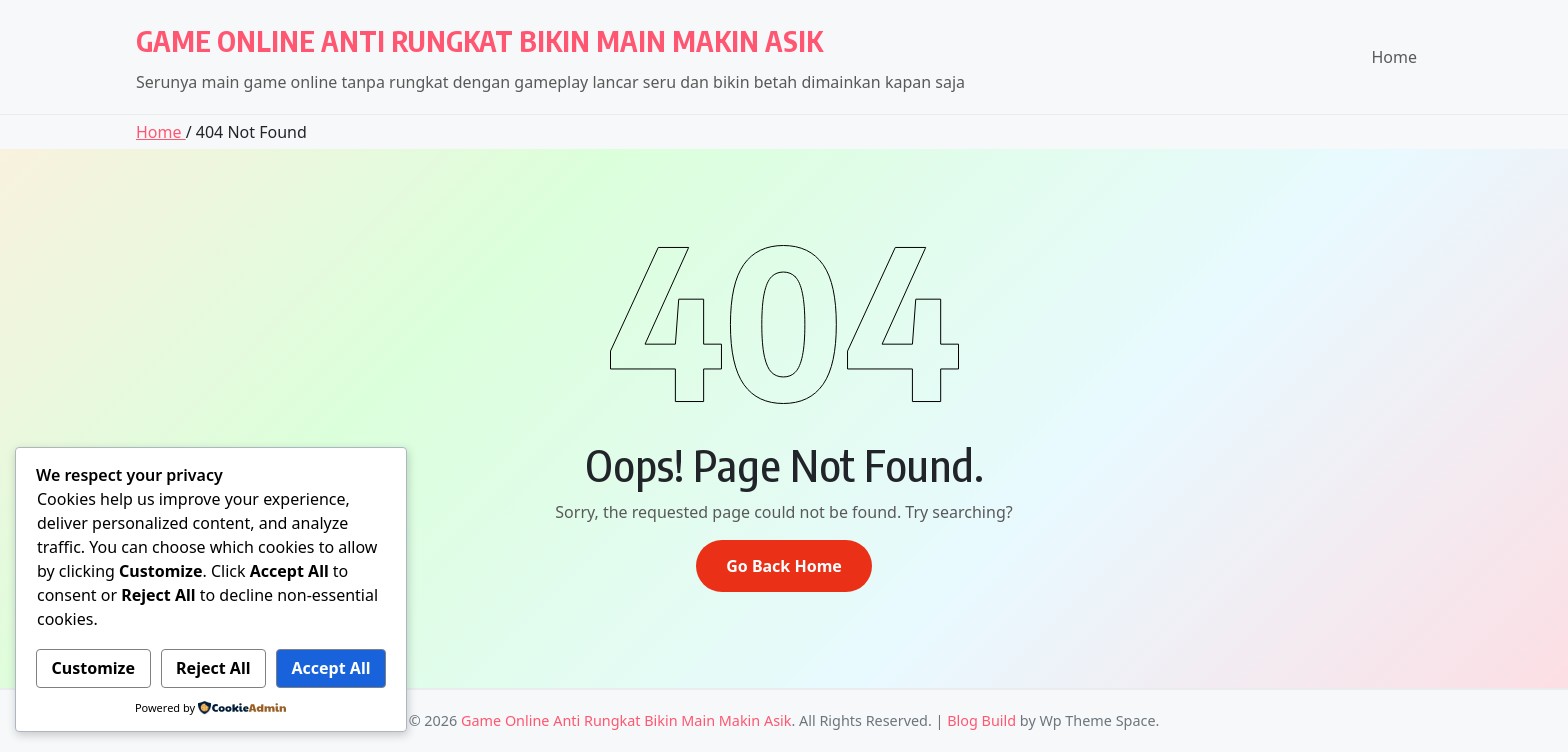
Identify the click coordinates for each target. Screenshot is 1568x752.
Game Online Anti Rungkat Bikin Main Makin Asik (479, 40)
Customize (93, 668)
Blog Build (981, 720)
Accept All (330, 668)
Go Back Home (784, 566)
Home (1394, 57)
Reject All (213, 668)
